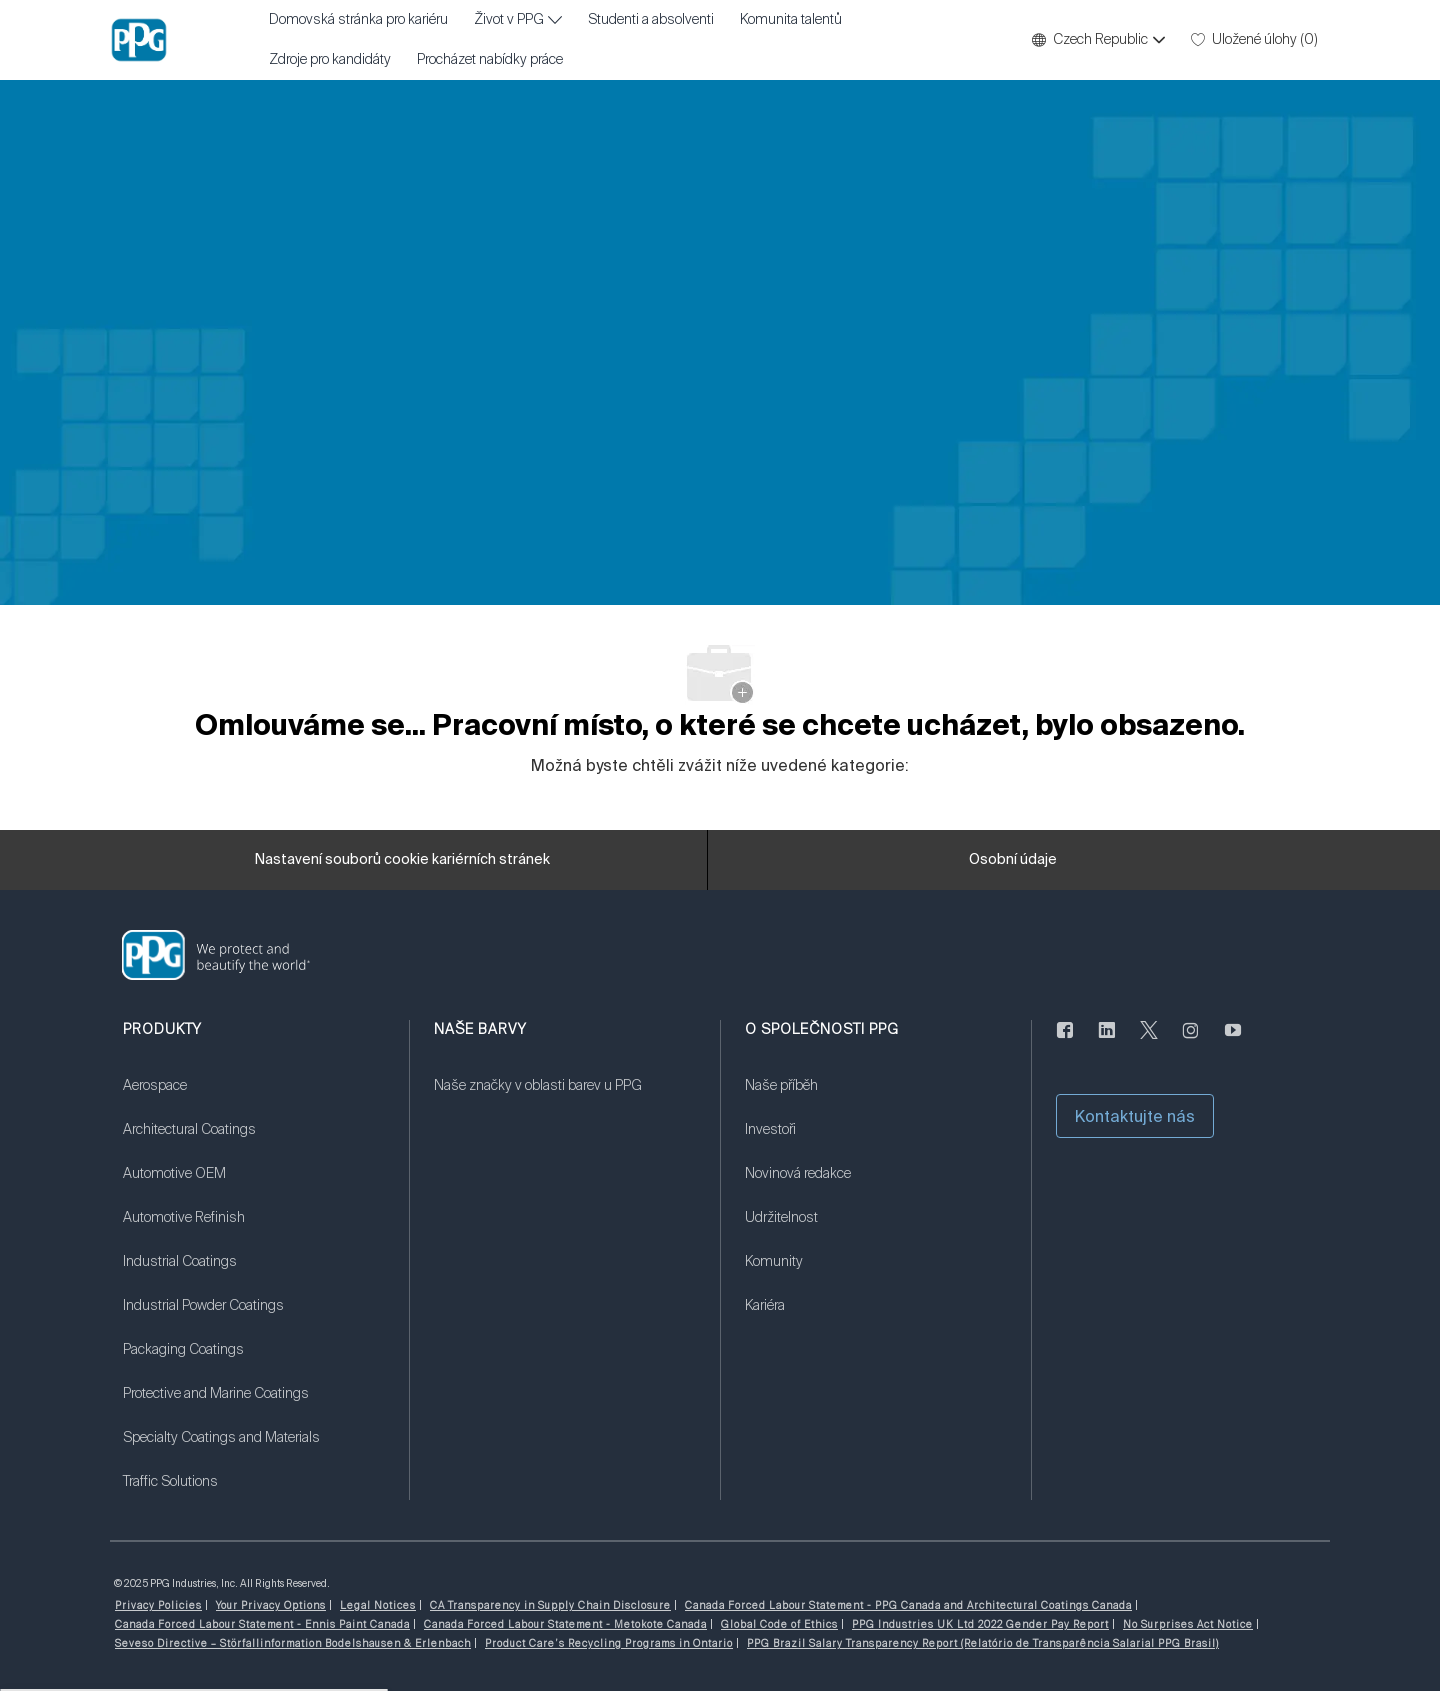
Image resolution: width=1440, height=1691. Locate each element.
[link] (253, 1098)
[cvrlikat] (1149, 1042)
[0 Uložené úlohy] (1254, 40)
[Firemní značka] (139, 40)
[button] (1097, 40)
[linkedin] (1107, 1042)
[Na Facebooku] (1065, 1042)
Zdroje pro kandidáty (330, 60)
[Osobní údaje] (1013, 860)
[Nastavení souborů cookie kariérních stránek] (402, 860)
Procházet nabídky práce (490, 60)
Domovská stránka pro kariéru (358, 20)
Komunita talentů (791, 20)
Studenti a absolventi (651, 20)
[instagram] (1191, 1042)
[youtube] (1233, 1042)
